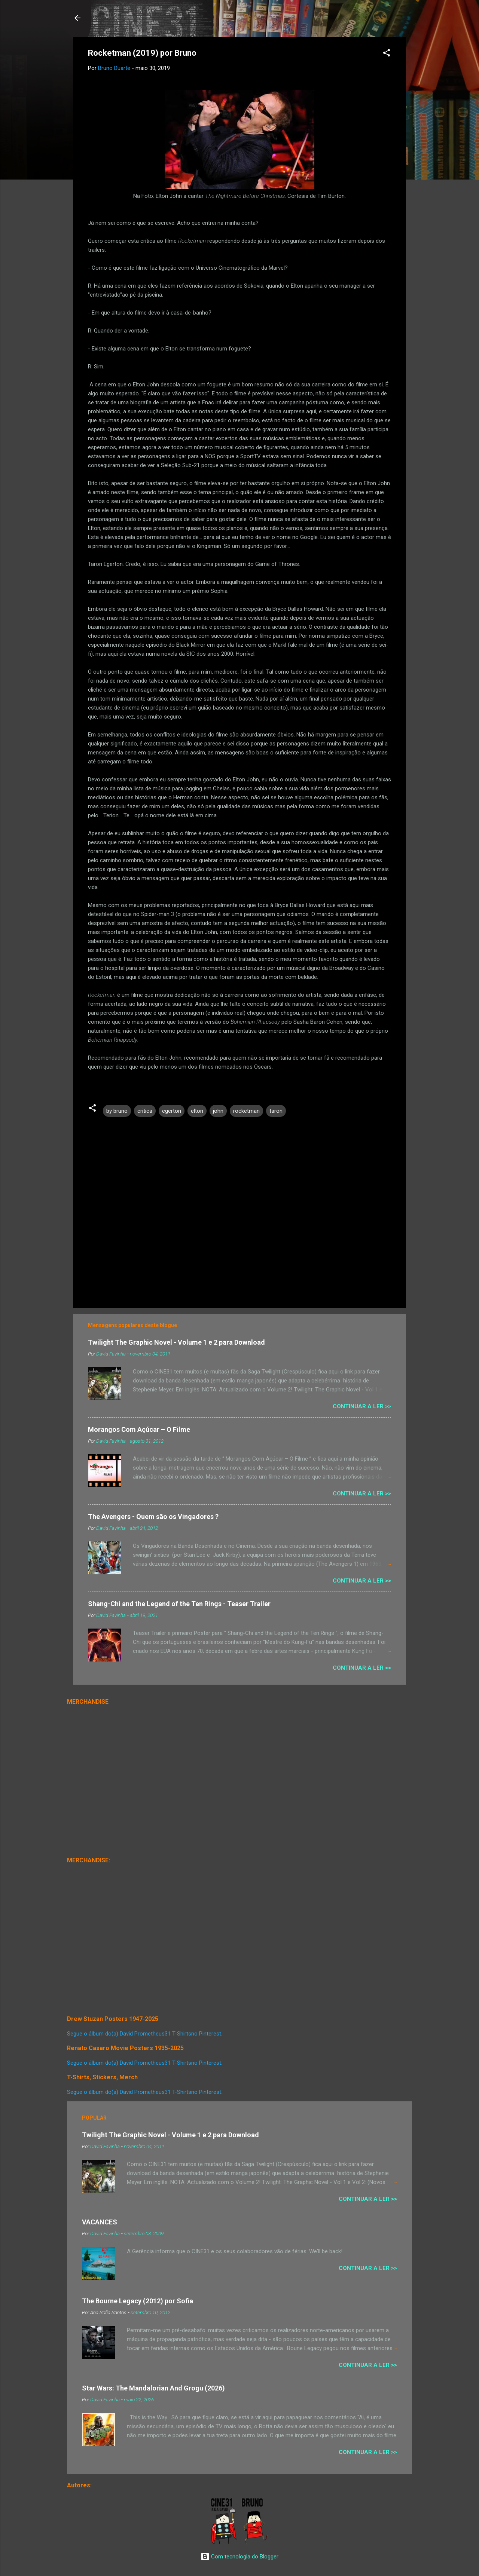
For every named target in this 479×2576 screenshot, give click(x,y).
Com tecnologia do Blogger (239, 2556)
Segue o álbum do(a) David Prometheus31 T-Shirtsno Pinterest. (144, 2033)
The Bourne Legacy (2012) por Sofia (137, 2301)
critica (144, 1111)
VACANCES (99, 2222)
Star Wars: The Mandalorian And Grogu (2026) (153, 2388)
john (218, 1111)
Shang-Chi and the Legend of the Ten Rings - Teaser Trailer (179, 1604)
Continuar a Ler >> (362, 1406)
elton (197, 1111)
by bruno (117, 1111)
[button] (386, 54)
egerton (171, 1111)
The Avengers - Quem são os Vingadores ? (153, 1516)
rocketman (246, 1111)
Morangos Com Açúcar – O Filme (139, 1429)
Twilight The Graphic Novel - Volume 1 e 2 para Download (176, 1342)
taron (276, 1111)
